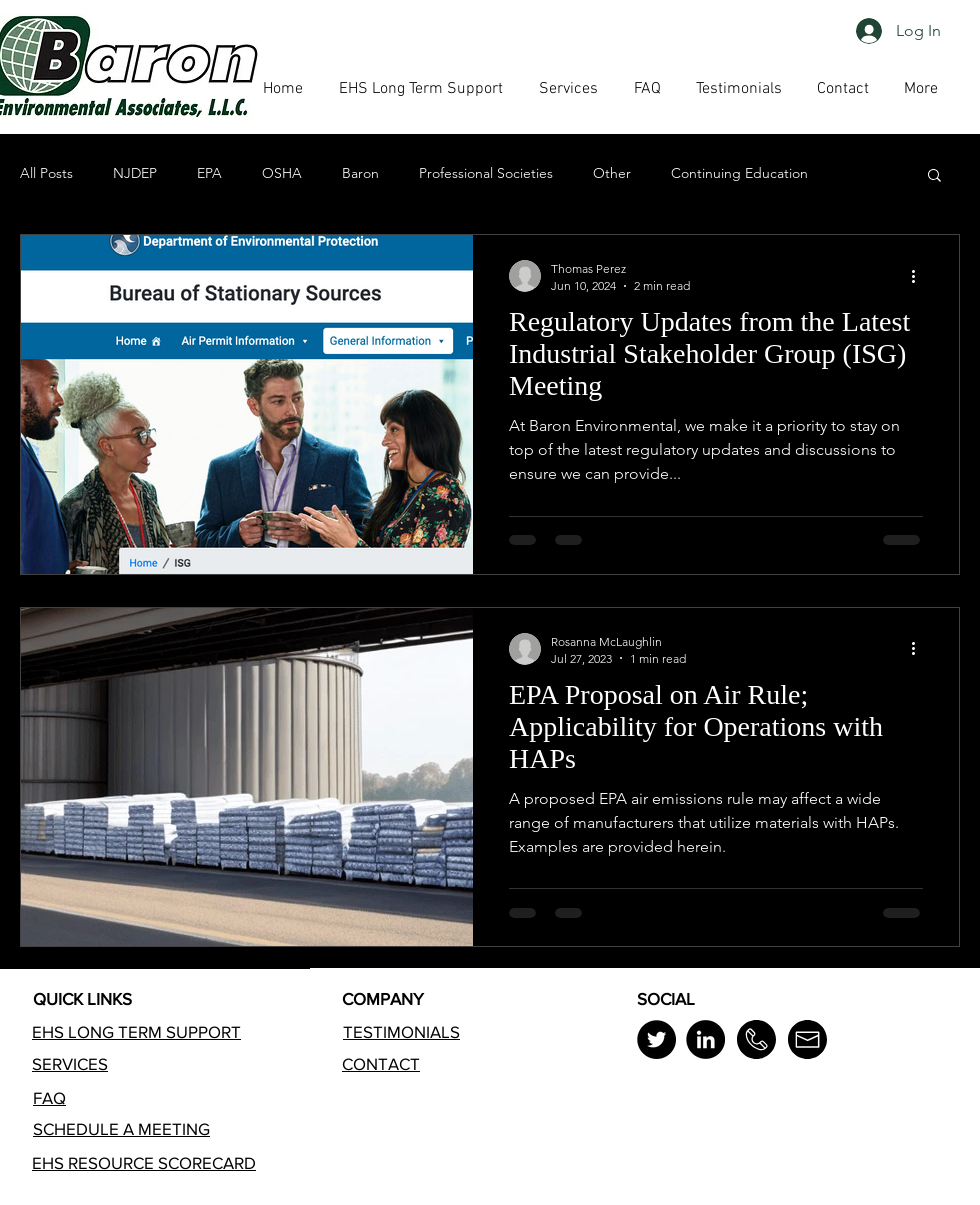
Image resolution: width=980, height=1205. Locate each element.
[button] (647, 89)
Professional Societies (486, 173)
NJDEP (135, 173)
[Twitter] (656, 1039)
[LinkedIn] (705, 1039)
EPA (209, 173)
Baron (360, 173)
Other (612, 173)
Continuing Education (739, 173)
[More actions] (920, 276)
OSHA (282, 173)
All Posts (46, 173)
